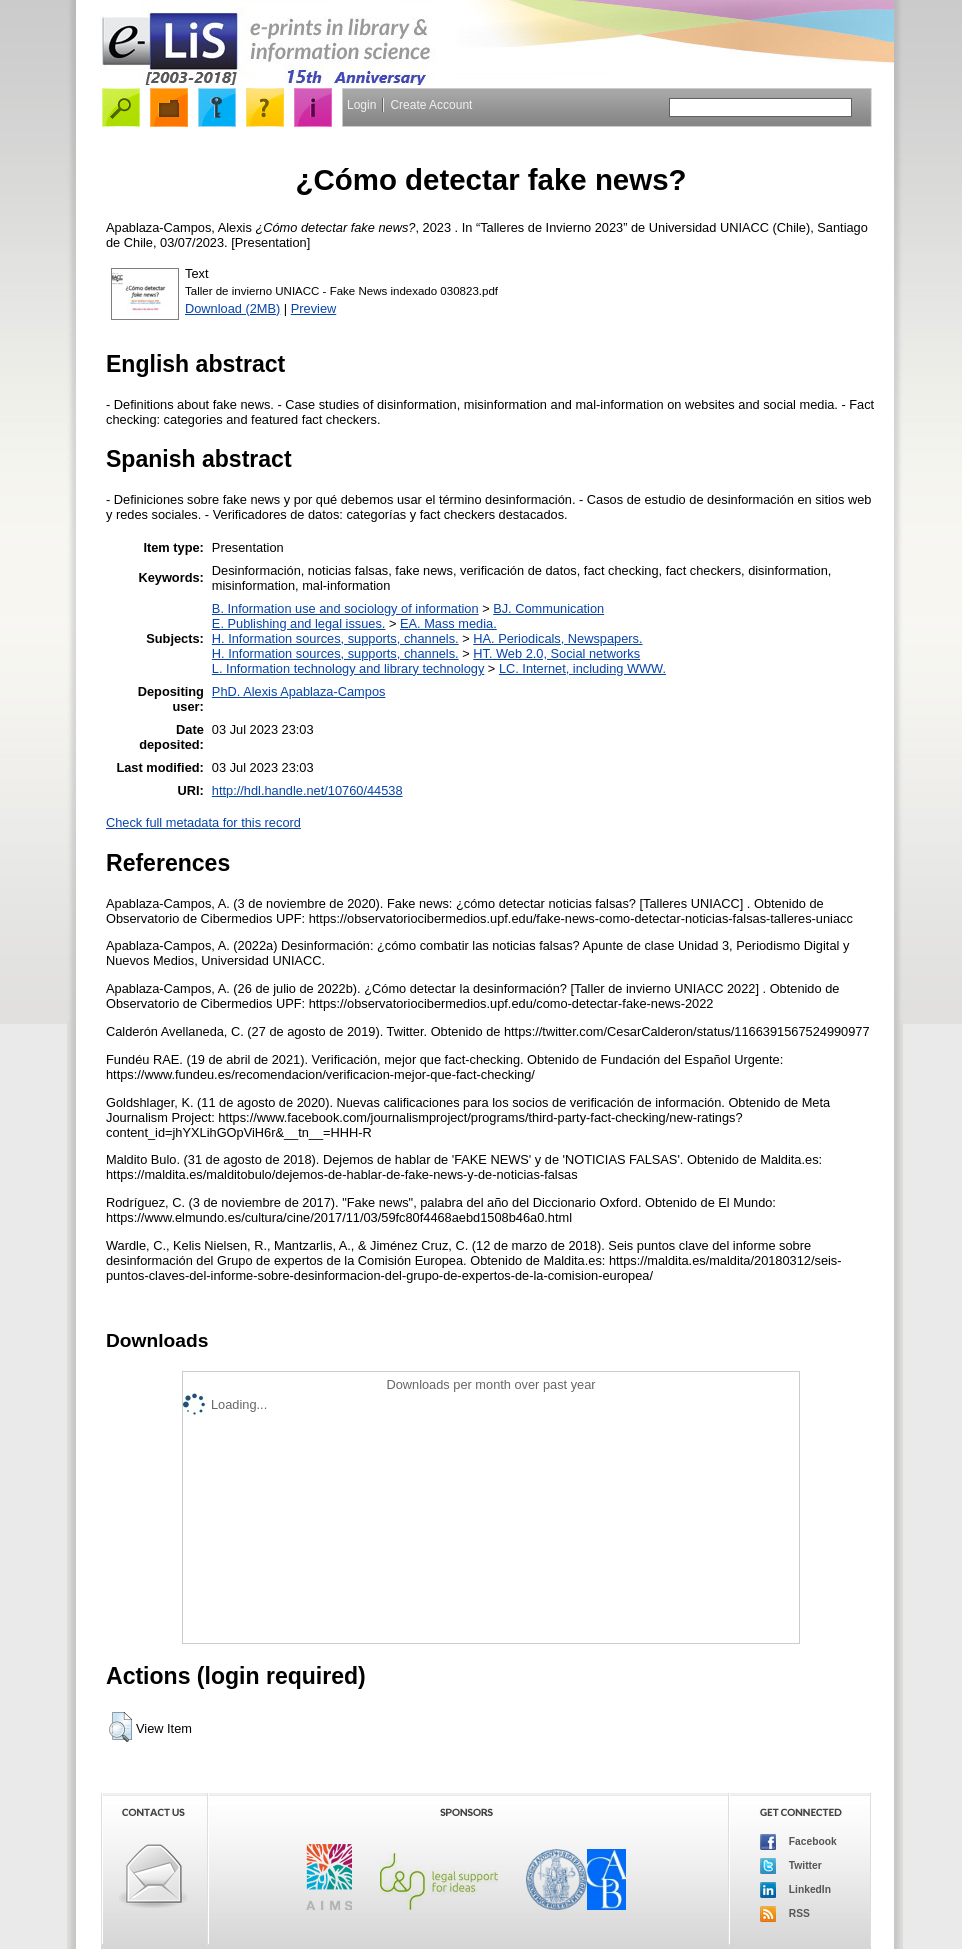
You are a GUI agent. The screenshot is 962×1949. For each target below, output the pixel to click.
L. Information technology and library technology (348, 668)
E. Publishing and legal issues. (299, 623)
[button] (120, 1727)
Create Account (431, 105)
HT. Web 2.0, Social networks (556, 653)
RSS (785, 1914)
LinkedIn (795, 1890)
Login (361, 105)
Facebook (798, 1842)
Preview (314, 308)
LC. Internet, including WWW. (582, 668)
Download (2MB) (232, 308)
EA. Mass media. (448, 623)
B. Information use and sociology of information (345, 608)
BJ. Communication (548, 608)
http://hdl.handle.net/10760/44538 (307, 790)
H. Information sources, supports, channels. (335, 638)
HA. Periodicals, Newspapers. (557, 638)
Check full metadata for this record (203, 822)
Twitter (791, 1866)
